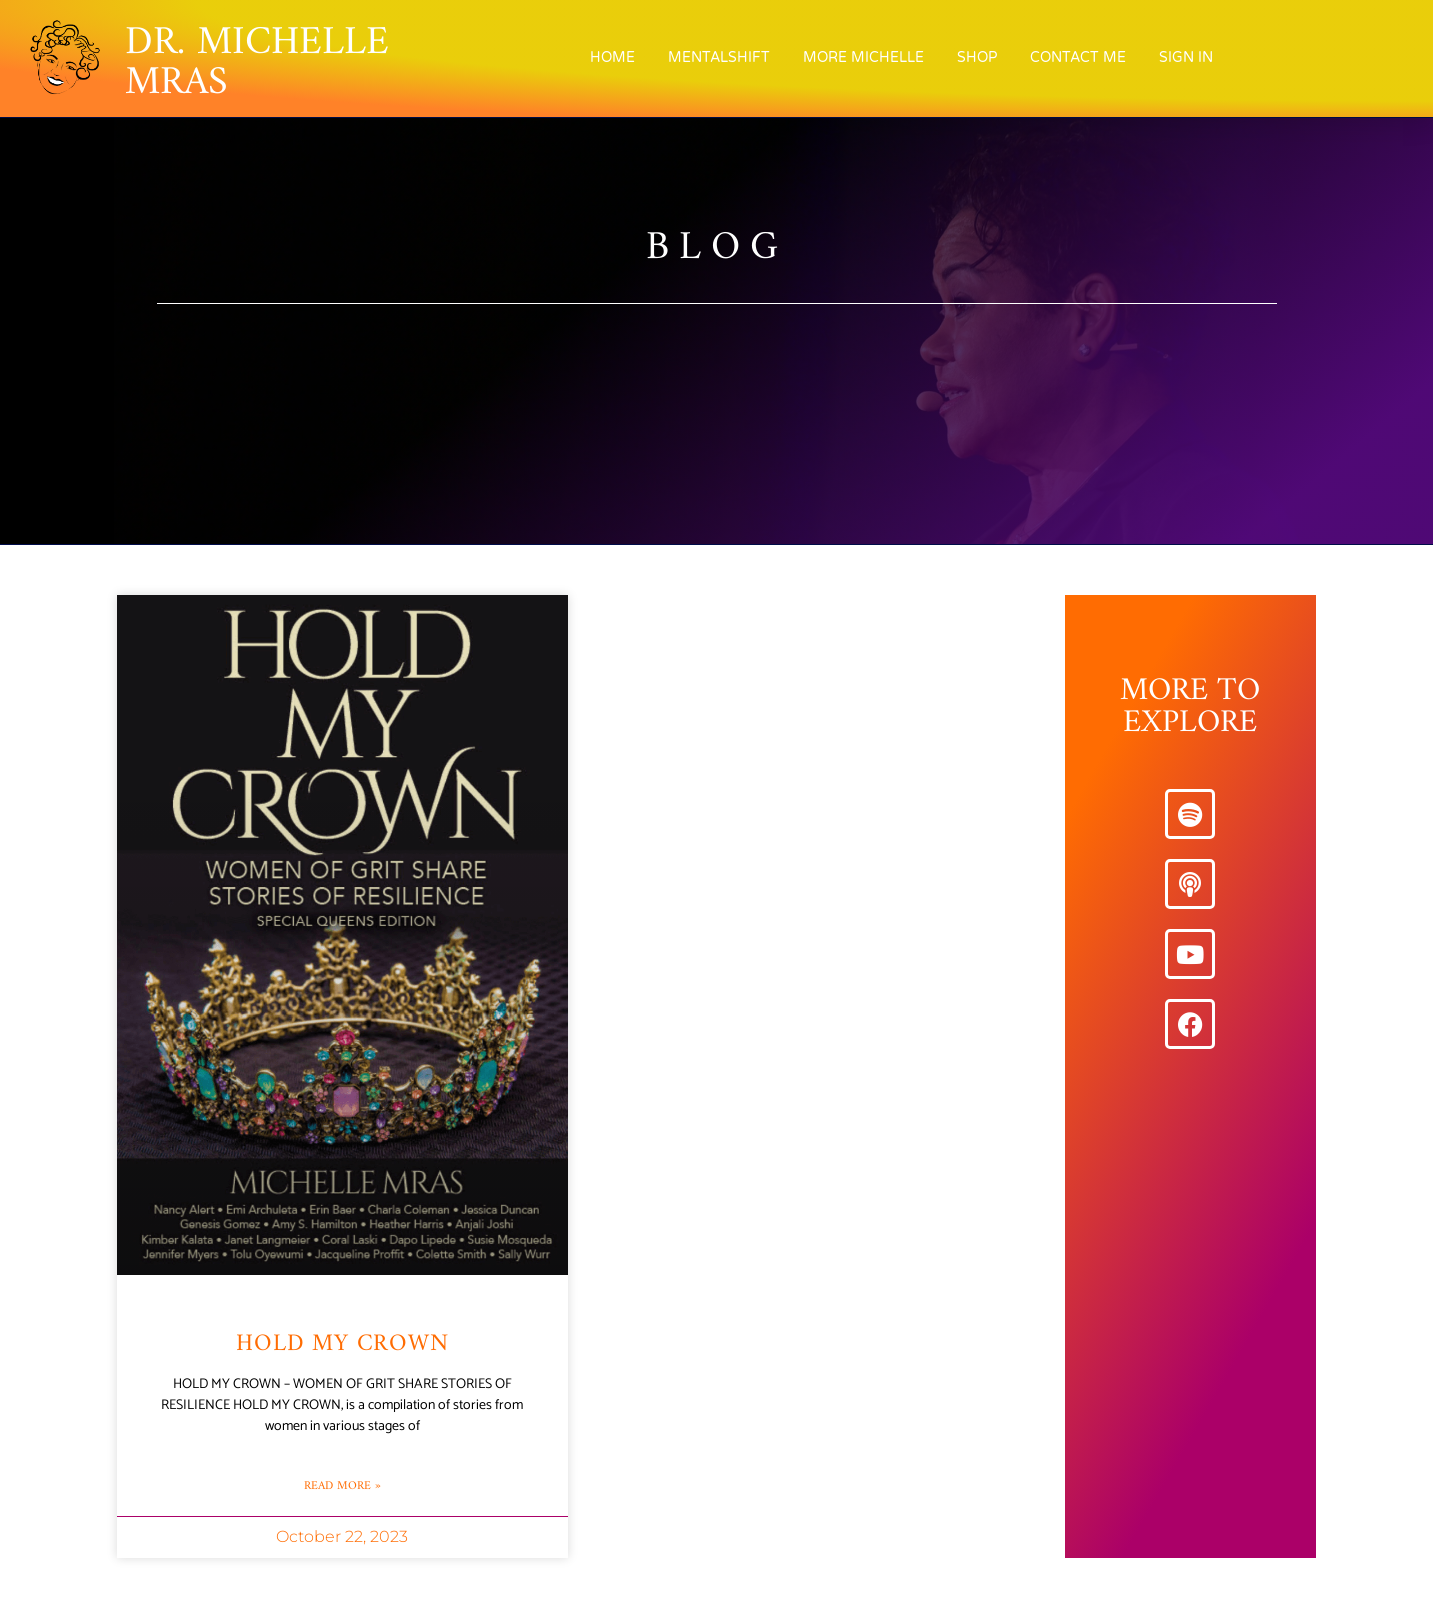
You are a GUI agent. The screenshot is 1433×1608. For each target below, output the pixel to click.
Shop (977, 57)
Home (612, 57)
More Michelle (863, 57)
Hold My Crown (342, 1344)
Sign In (1186, 57)
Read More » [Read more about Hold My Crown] (342, 1487)
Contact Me (1078, 57)
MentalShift (719, 57)
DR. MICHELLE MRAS (257, 63)
